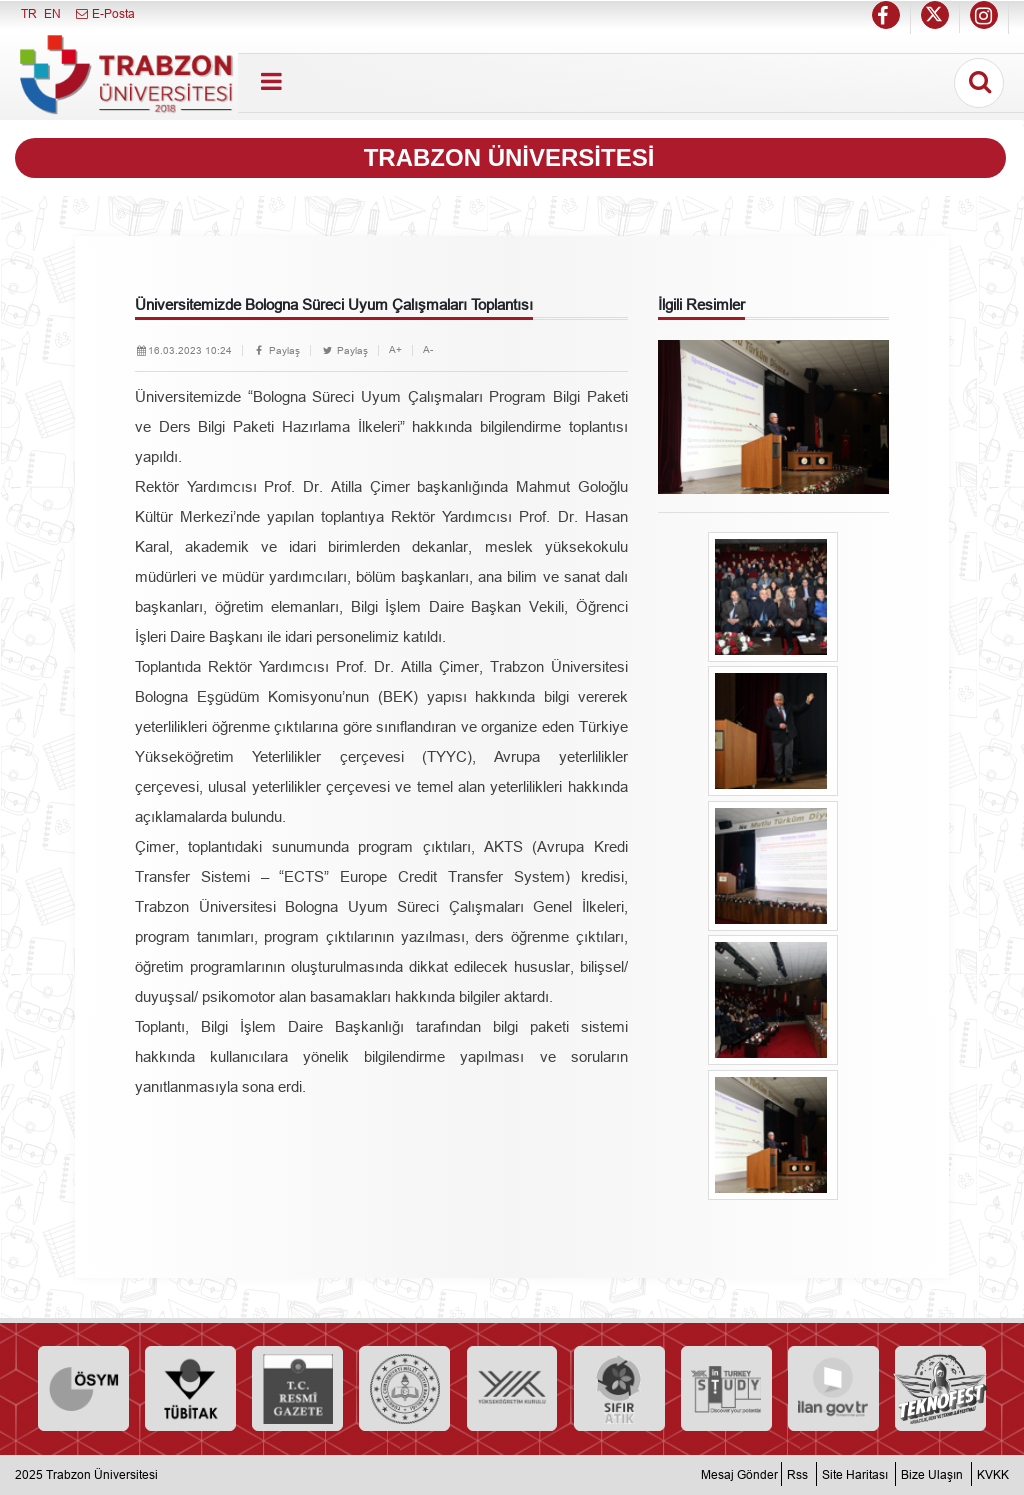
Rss (797, 1474)
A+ (395, 349)
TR (29, 13)
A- (428, 349)
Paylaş (276, 350)
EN (52, 13)
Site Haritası (855, 1474)
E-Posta (104, 13)
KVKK (993, 1474)
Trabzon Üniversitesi (102, 1474)
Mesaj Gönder (739, 1474)
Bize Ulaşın (932, 1474)
